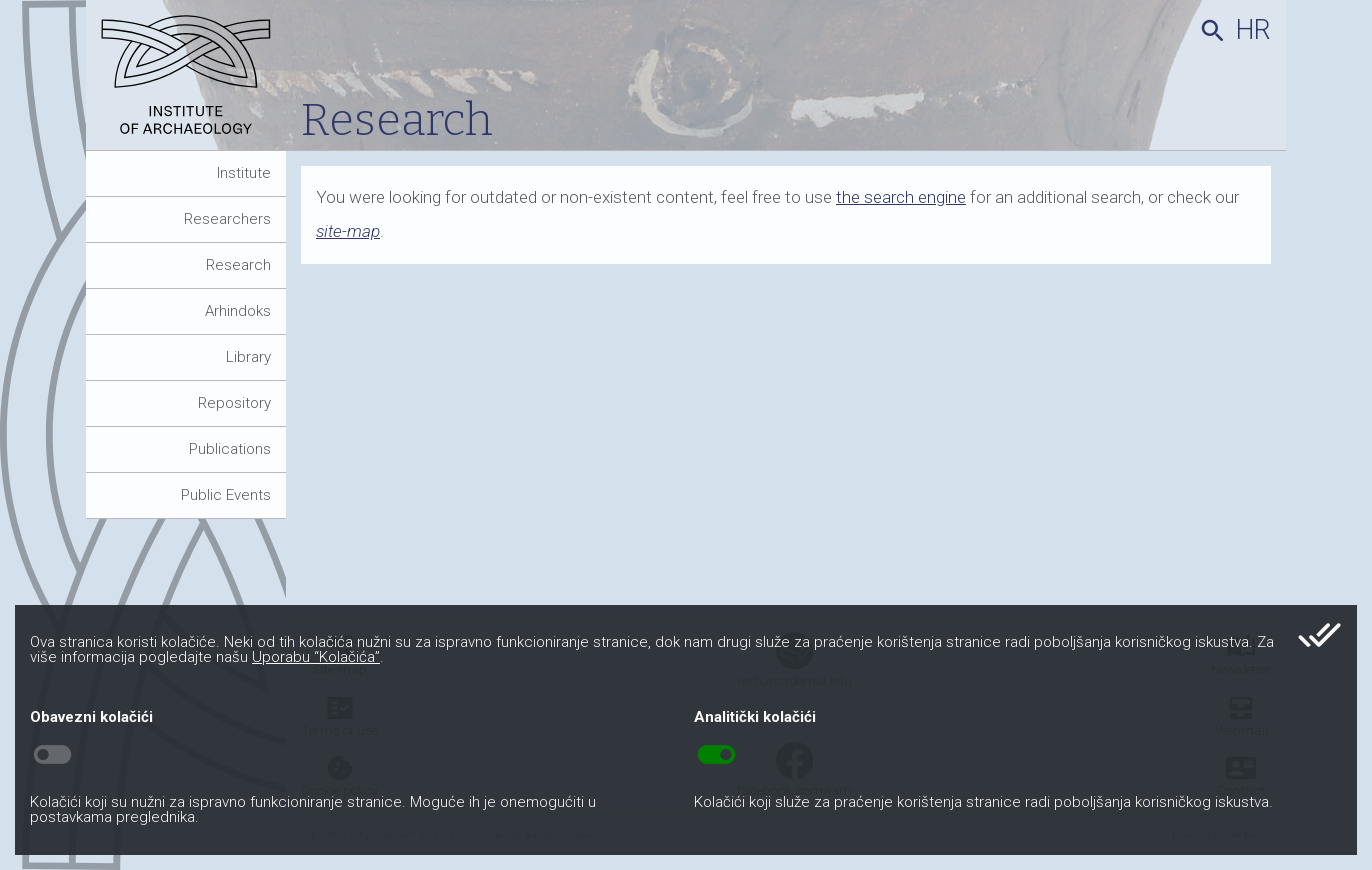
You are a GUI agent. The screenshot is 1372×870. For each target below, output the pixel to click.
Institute (244, 173)
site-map (348, 231)
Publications (230, 449)
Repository (234, 403)
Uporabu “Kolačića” (316, 657)
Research (238, 265)
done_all (1319, 635)
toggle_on (716, 755)
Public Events (226, 495)
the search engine (901, 197)
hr (1253, 30)
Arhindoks (238, 311)
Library (248, 357)
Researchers (227, 219)
